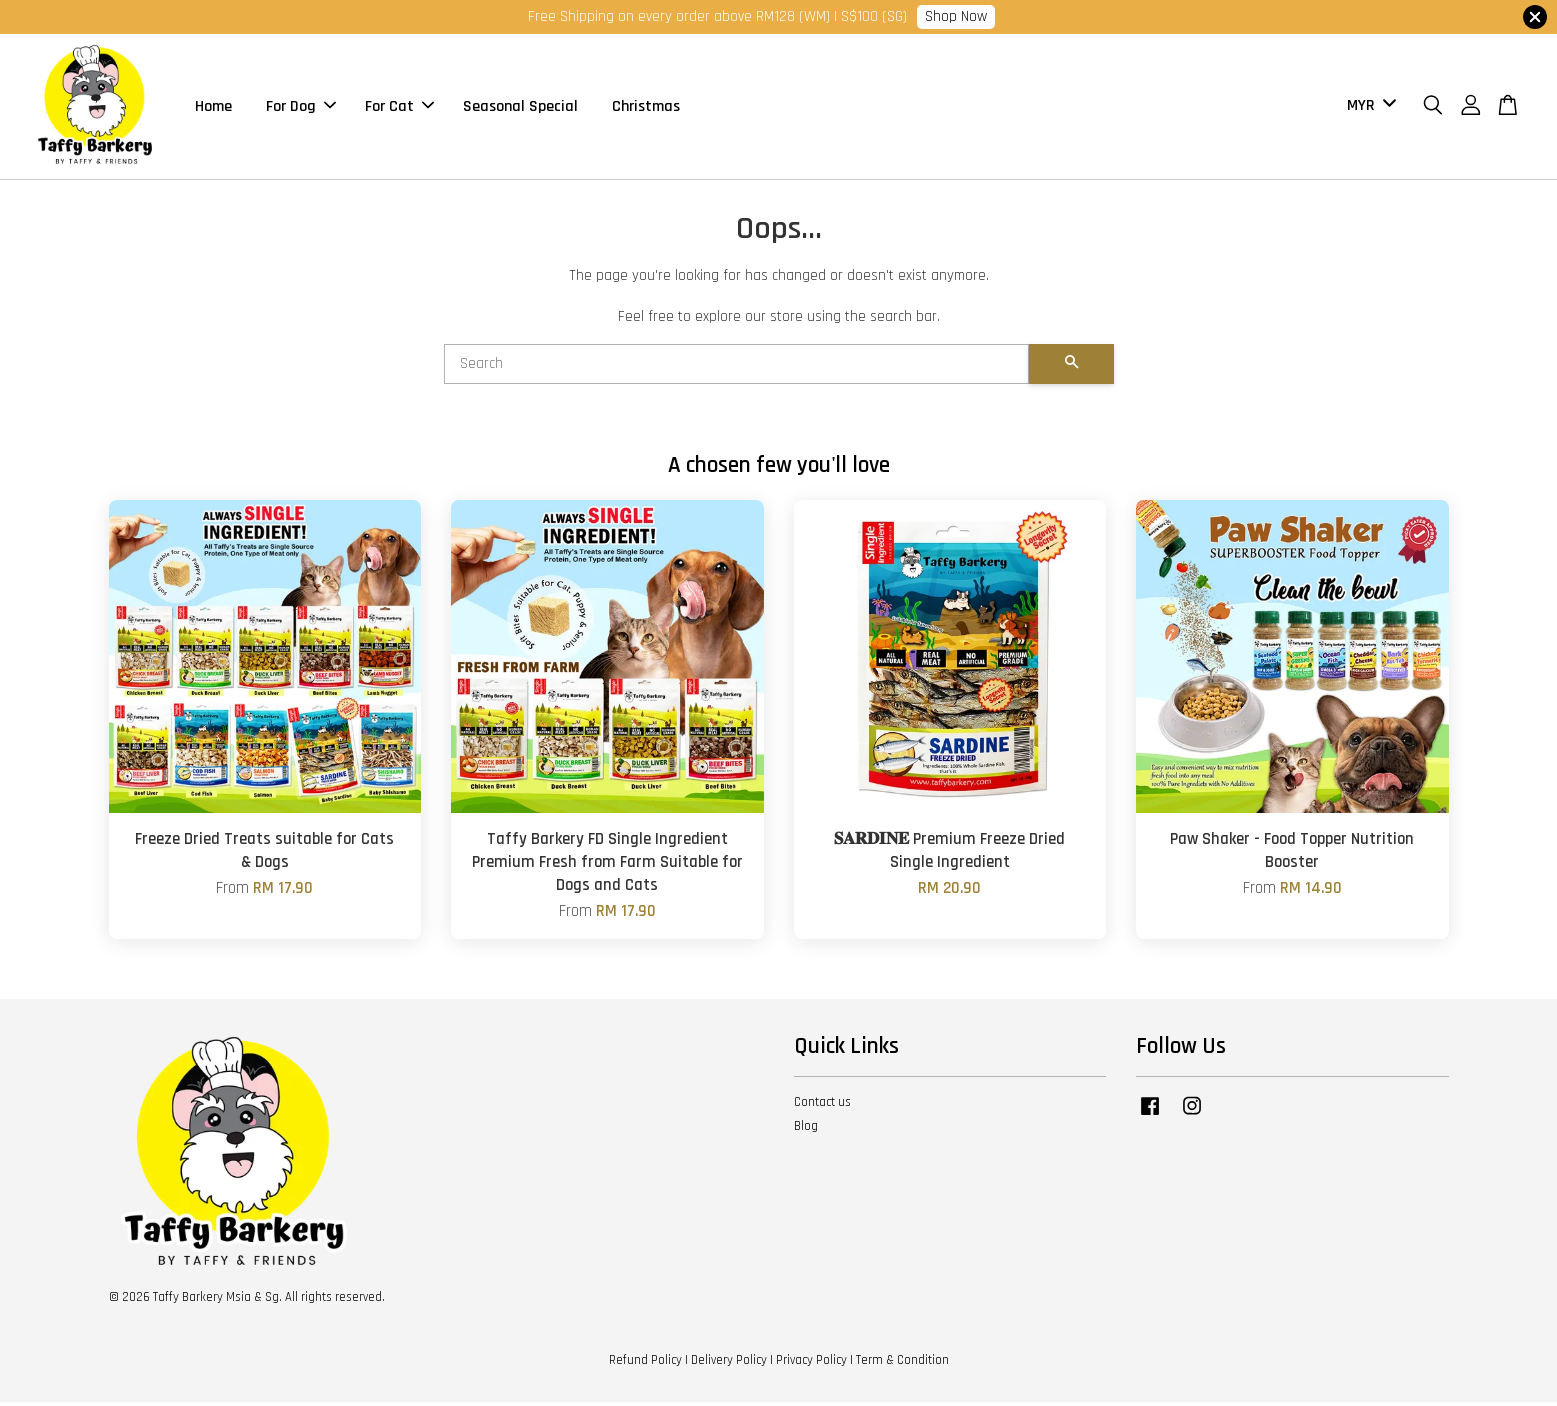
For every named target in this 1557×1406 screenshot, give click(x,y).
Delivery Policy (729, 1364)
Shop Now (956, 16)
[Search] (736, 369)
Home (213, 108)
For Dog (301, 108)
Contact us (822, 1106)
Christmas (646, 108)
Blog (806, 1131)
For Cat (399, 108)
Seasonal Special (520, 108)
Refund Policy (645, 1364)
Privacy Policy (811, 1364)
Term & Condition (902, 1364)
